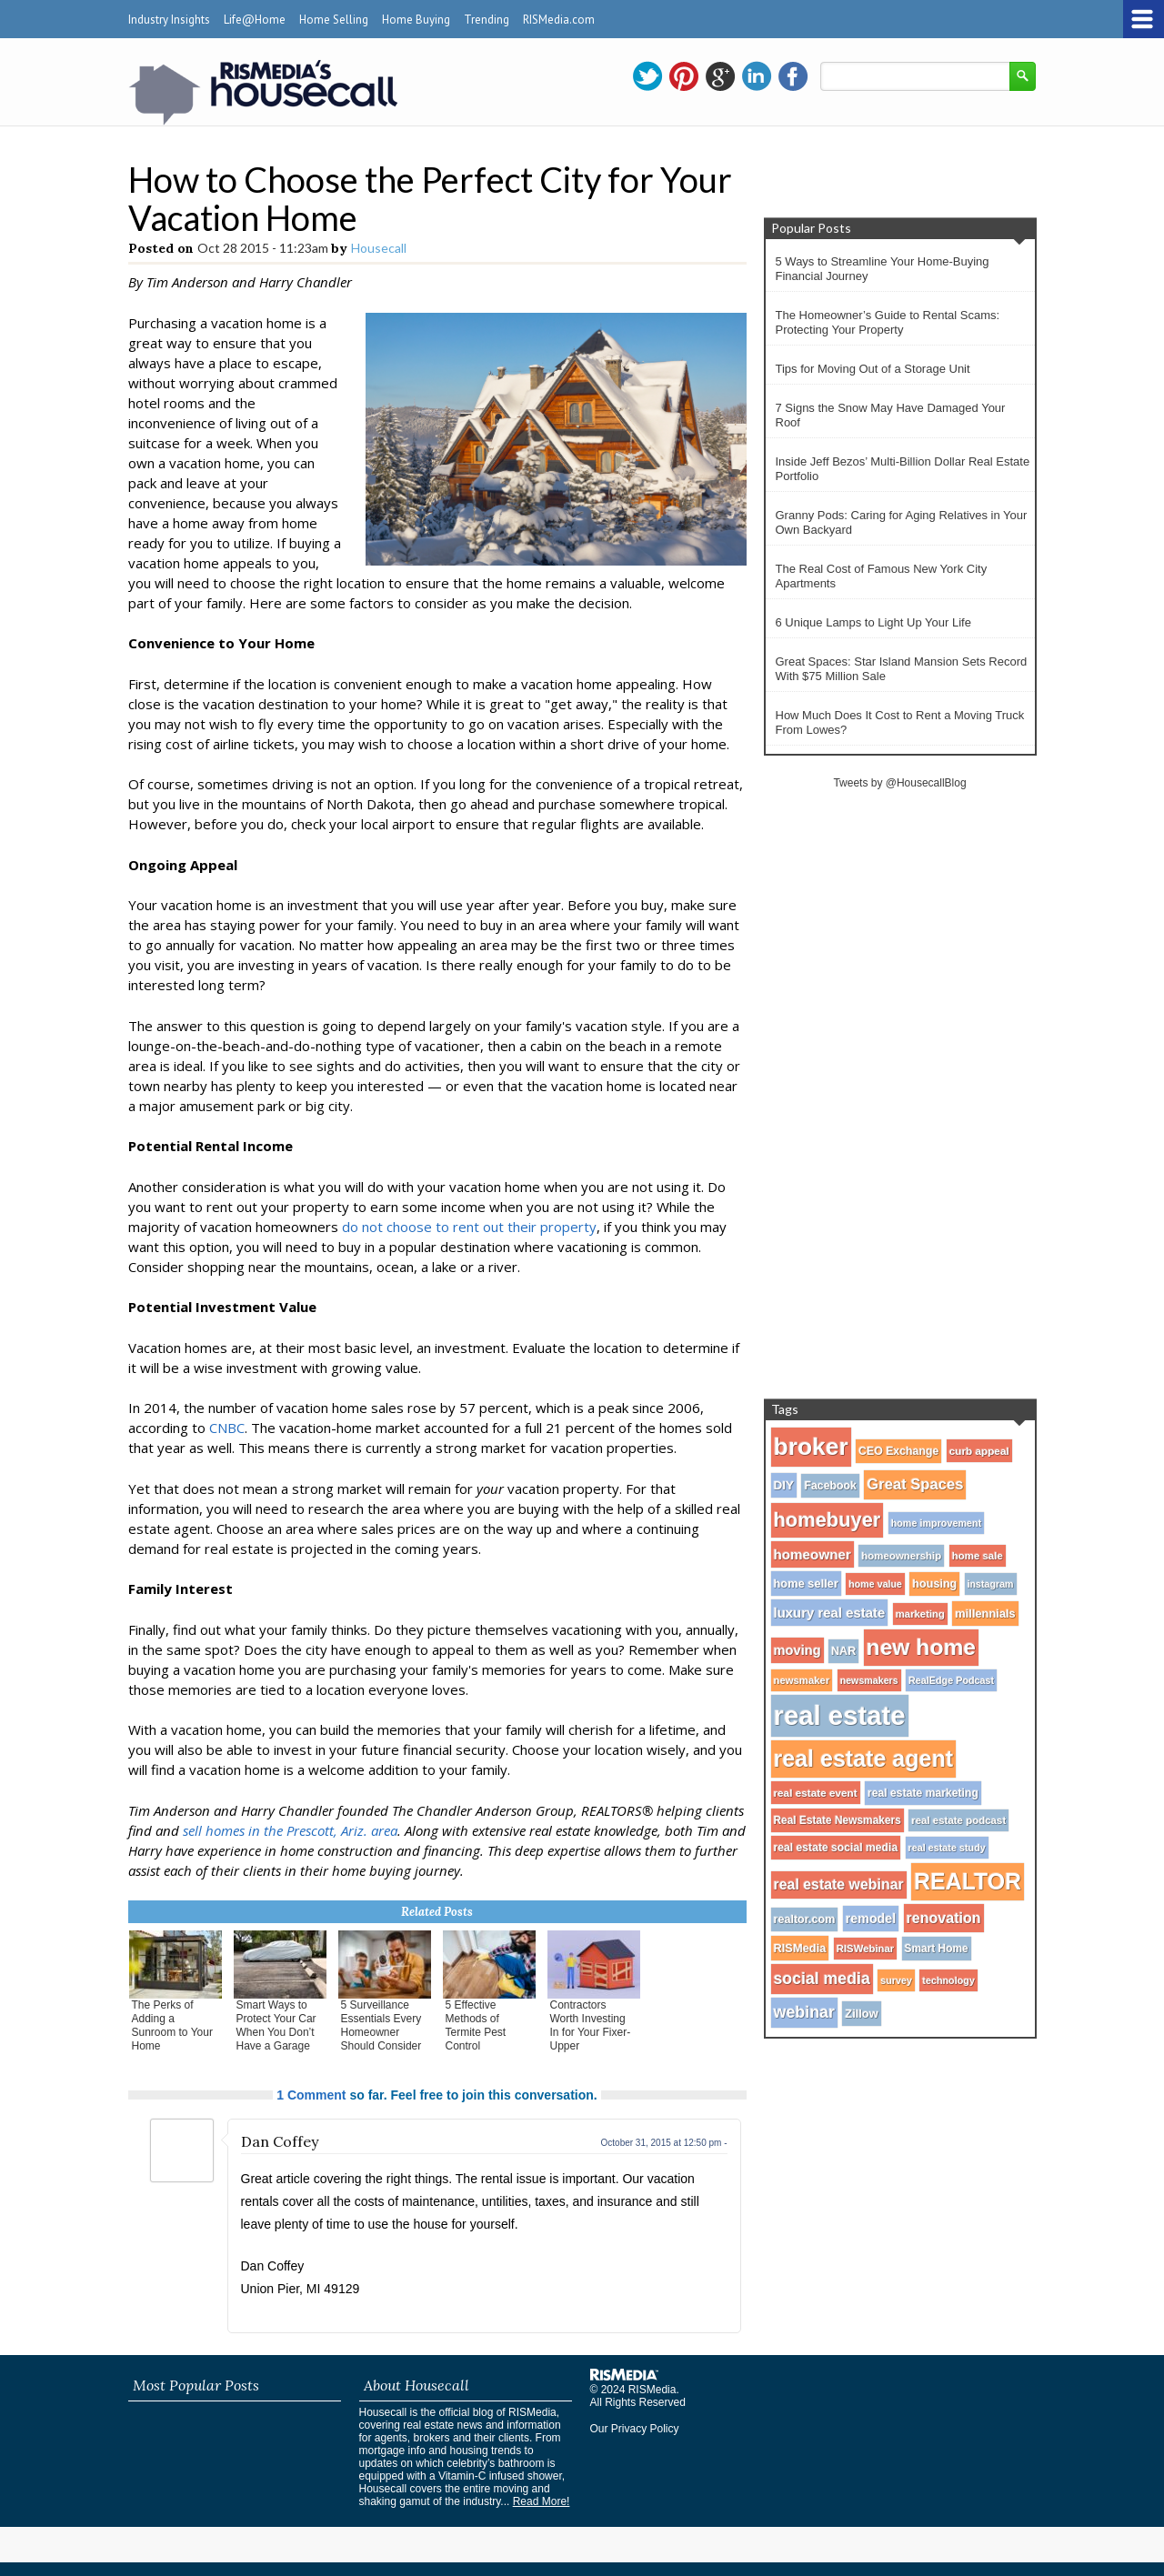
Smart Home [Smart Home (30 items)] (936, 1948)
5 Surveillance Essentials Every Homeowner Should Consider (381, 2025)
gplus (720, 76)
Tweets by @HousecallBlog (899, 783)
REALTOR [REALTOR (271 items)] (967, 1881)
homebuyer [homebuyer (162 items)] (827, 1520)
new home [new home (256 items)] (921, 1647)
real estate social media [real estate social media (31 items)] (836, 1847)
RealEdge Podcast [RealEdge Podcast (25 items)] (951, 1680)
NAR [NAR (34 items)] (843, 1651)
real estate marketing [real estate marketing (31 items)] (923, 1793)
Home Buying (416, 19)
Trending (486, 19)
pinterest (683, 76)
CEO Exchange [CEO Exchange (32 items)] (898, 1451)
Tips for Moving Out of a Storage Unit (873, 369)
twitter (647, 76)
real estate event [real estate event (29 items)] (816, 1793)
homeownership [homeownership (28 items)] (901, 1555)
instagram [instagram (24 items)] (991, 1584)
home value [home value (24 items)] (875, 1584)
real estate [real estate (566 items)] (840, 1715)
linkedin (756, 76)
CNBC (227, 1427)
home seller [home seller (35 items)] (806, 1583)
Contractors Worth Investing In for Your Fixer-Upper (590, 2025)
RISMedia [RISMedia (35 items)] (800, 1948)
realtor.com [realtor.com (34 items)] (805, 1919)
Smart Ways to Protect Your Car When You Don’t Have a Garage (276, 2025)
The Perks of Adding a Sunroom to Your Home (172, 2025)
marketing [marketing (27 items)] (920, 1614)
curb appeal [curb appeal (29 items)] (979, 1451)
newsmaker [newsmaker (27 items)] (802, 1680)
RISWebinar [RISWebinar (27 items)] (865, 1948)
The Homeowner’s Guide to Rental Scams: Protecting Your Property (888, 322)
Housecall (378, 248)
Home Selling (333, 19)
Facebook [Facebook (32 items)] (830, 1485)
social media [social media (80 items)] (822, 1979)
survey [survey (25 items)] (896, 1980)
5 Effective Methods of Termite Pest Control (476, 2025)
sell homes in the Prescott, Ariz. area (290, 1830)
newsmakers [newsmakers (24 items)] (869, 1680)
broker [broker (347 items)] (811, 1446)
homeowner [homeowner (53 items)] (812, 1554)
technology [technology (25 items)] (948, 1980)
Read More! (541, 2501)
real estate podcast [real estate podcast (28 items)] (958, 1820)
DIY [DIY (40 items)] (784, 1485)
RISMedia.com (559, 19)
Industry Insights (169, 19)
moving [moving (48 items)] (797, 1650)
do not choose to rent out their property (469, 1227)
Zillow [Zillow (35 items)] (861, 2013)
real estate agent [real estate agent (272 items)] (864, 1758)
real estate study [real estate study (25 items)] (947, 1847)
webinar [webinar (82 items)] (804, 2012)
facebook (793, 76)
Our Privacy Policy (634, 2428)
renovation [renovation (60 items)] (944, 1917)
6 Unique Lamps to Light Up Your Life (873, 622)
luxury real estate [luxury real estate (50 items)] (830, 1612)
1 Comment (311, 2095)
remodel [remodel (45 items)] (871, 1918)
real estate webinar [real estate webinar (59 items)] (839, 1884)
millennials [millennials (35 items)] (985, 1613)
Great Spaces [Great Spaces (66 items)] (915, 1484)
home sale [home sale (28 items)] (977, 1555)
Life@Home (255, 19)
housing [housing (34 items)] (934, 1584)
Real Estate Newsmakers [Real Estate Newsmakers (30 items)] (837, 1820)
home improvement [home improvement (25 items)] (936, 1523)
